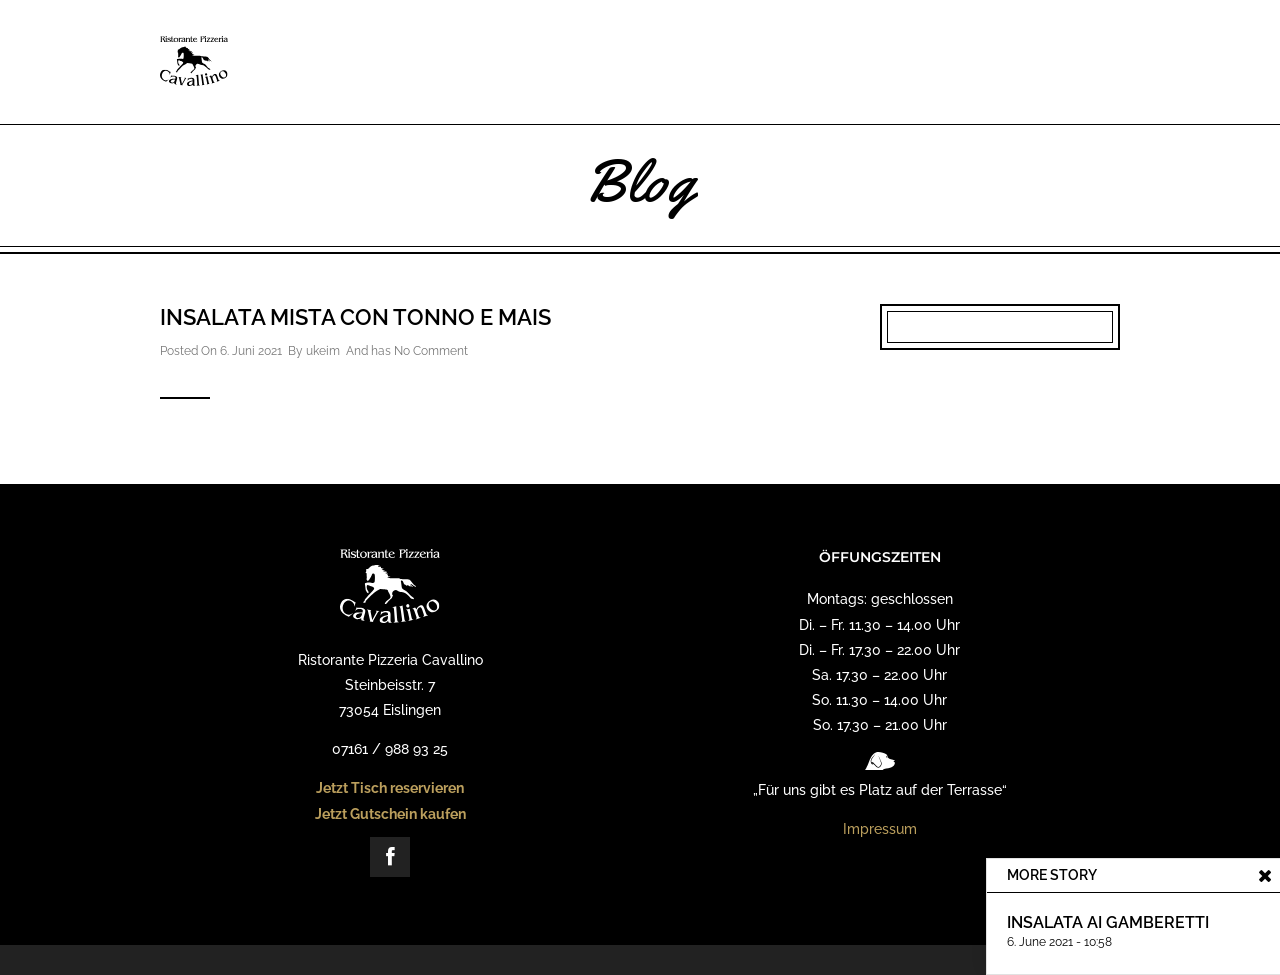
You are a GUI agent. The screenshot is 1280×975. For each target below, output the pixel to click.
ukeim (323, 351)
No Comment (431, 351)
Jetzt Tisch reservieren (390, 788)
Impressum (880, 829)
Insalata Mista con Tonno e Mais (355, 317)
